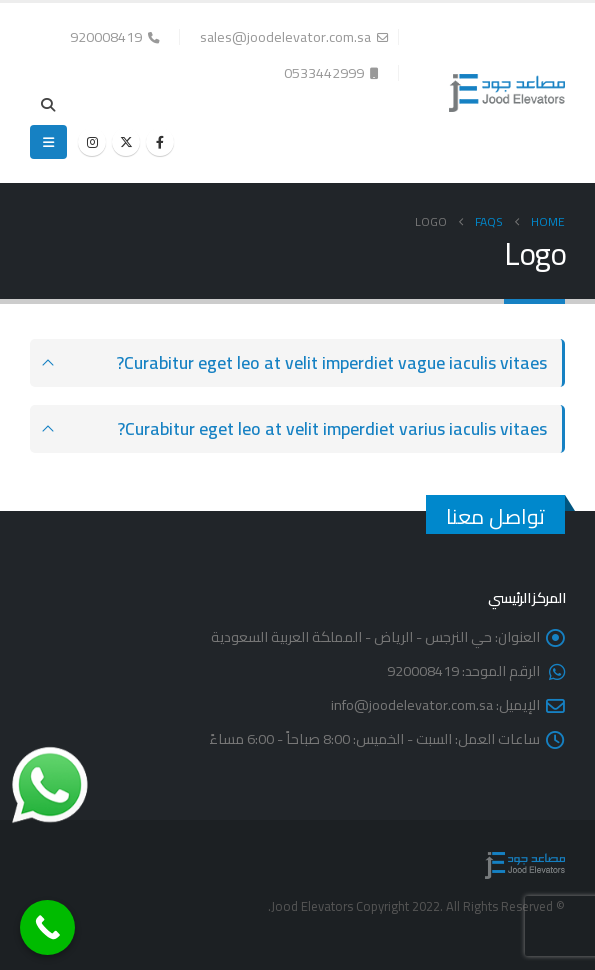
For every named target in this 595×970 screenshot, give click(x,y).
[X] (126, 142)
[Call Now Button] (47, 927)
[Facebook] (160, 142)
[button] (48, 105)
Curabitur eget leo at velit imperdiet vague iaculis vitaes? (332, 362)
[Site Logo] (507, 93)
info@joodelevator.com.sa (412, 704)
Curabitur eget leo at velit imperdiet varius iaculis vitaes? (332, 428)
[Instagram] (92, 142)
